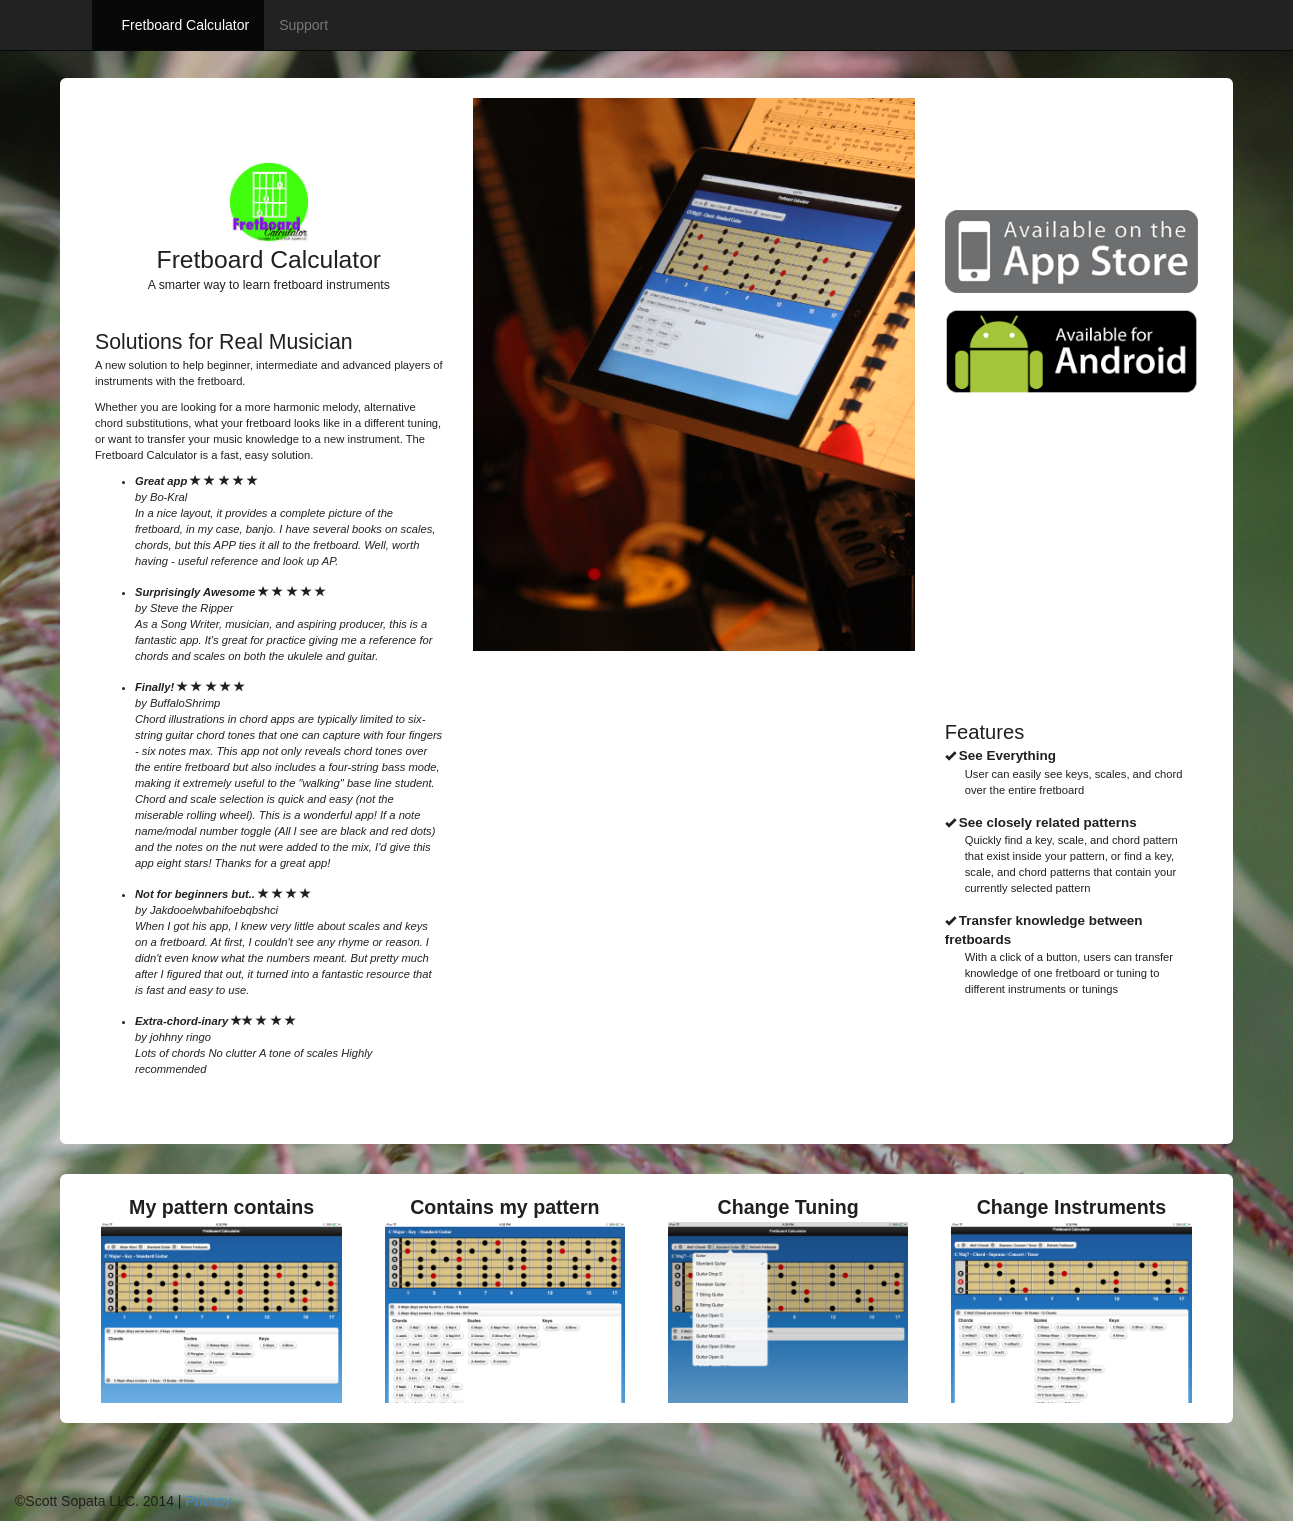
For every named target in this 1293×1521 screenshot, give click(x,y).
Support (303, 25)
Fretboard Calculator (186, 25)
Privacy (208, 1501)
